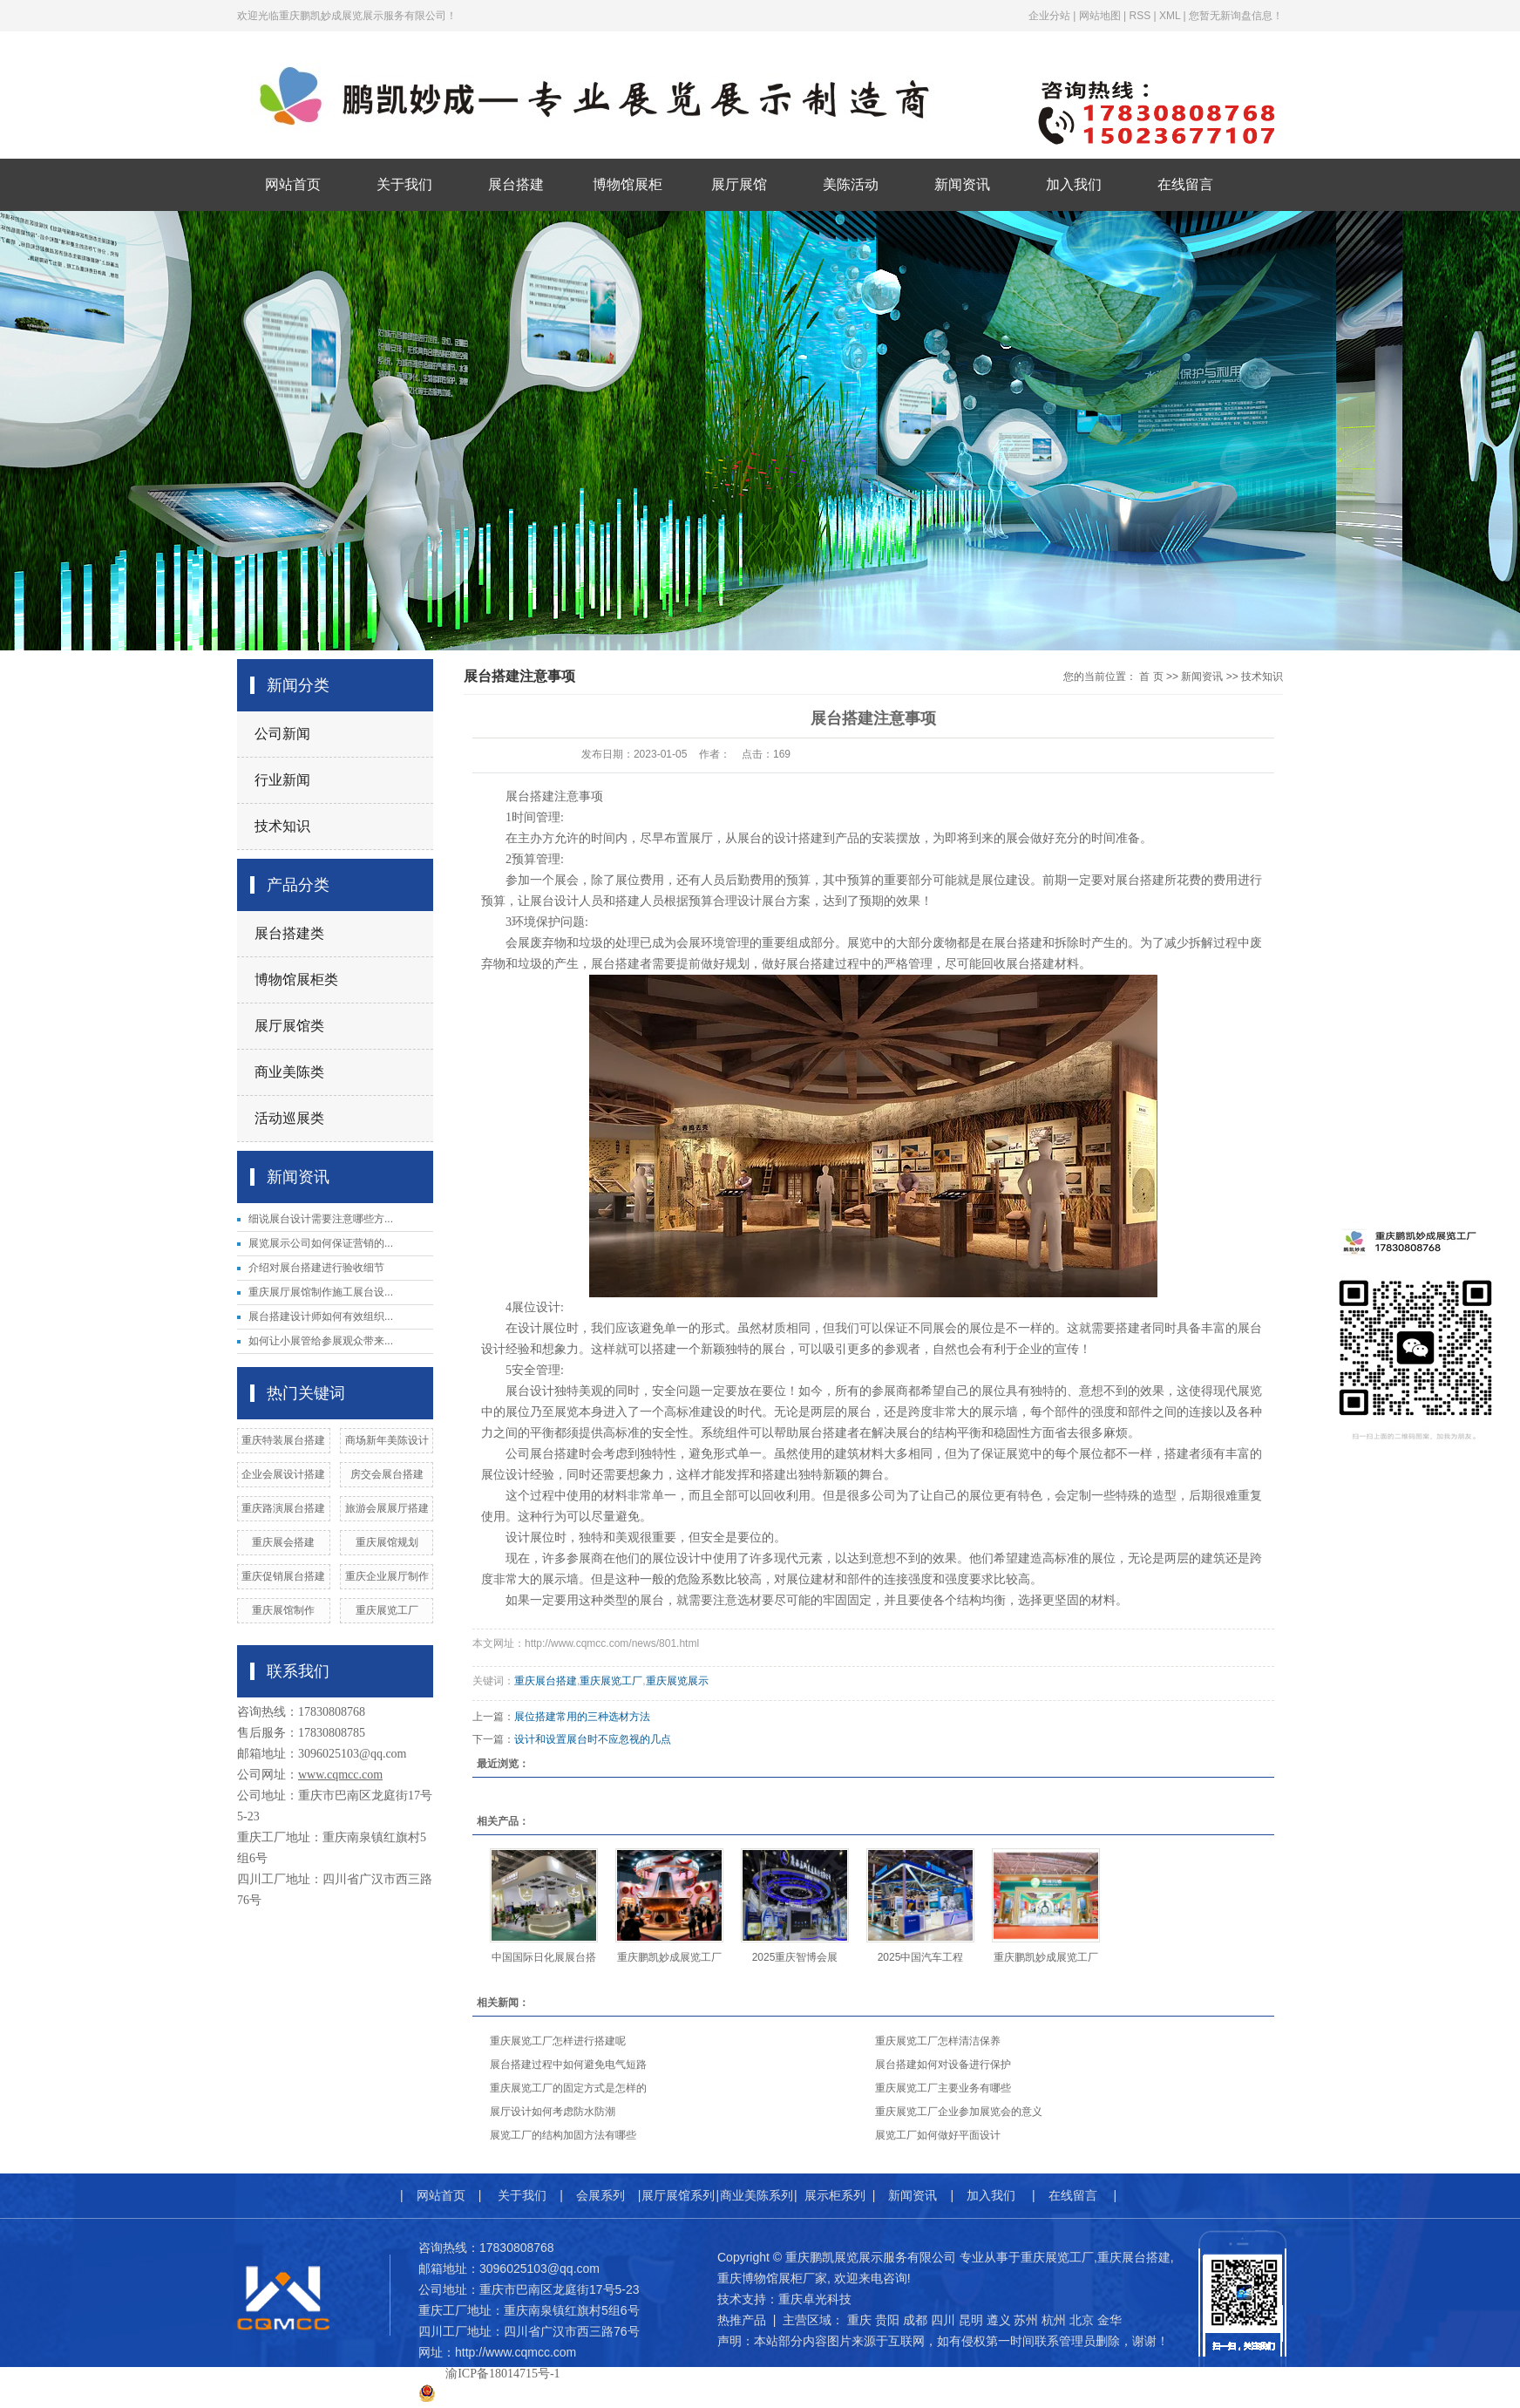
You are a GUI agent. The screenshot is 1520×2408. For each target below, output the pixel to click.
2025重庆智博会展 (795, 1957)
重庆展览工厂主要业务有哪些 (943, 2088)
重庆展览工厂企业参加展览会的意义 (958, 2111)
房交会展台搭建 (387, 1474)
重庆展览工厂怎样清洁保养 (938, 2041)
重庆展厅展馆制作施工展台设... (320, 1292)
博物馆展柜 (627, 184)
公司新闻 (282, 733)
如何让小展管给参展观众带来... (320, 1341)
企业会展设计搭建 (283, 1474)
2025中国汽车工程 (921, 1957)
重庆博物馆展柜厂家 (772, 2278)
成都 (915, 2320)
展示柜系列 (834, 2195)
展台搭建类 (289, 933)
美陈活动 (851, 184)
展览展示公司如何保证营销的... (320, 1243)
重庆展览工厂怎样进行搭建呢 (558, 2041)
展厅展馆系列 (678, 2195)
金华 (1109, 2320)
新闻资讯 (962, 184)
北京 (1081, 2320)
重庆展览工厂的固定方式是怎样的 (568, 2088)
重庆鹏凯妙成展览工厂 (669, 1957)
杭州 (1054, 2320)
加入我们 (1074, 184)
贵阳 (887, 2320)
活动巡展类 (289, 1118)
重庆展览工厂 (387, 1610)
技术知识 (282, 826)
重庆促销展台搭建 (283, 1576)
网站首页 (293, 184)
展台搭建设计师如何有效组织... (320, 1316)
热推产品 (741, 2320)
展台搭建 (516, 184)
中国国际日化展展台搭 (544, 1957)
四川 (943, 2320)
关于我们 (404, 184)
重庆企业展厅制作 (387, 1576)
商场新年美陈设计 (387, 1440)
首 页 (1151, 676)
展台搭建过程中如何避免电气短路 (568, 2064)
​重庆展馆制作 (283, 1610)
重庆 (859, 2320)
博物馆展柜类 (296, 979)
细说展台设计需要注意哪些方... (320, 1219)
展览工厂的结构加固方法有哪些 (563, 2135)
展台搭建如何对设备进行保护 (943, 2064)
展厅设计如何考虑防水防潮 (552, 2111)
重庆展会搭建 (283, 1542)
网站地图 (1100, 16)
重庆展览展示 (677, 1681)
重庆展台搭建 (545, 1681)
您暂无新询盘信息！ (1236, 16)
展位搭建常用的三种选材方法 (582, 1717)
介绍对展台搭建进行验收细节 (316, 1268)
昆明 (971, 2320)
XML (1169, 16)
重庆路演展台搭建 (283, 1508)
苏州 (1026, 2320)
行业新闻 (282, 779)
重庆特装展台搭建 (283, 1440)
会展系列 (600, 2195)
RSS (1139, 16)
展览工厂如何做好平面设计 (938, 2135)
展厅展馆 (739, 184)
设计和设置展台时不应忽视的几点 (592, 1739)
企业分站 (1049, 16)
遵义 (999, 2320)
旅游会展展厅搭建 (387, 1508)
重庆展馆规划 (387, 1542)
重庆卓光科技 (815, 2299)
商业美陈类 (289, 1072)
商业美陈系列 (756, 2195)
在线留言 (1185, 184)
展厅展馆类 (289, 1025)
